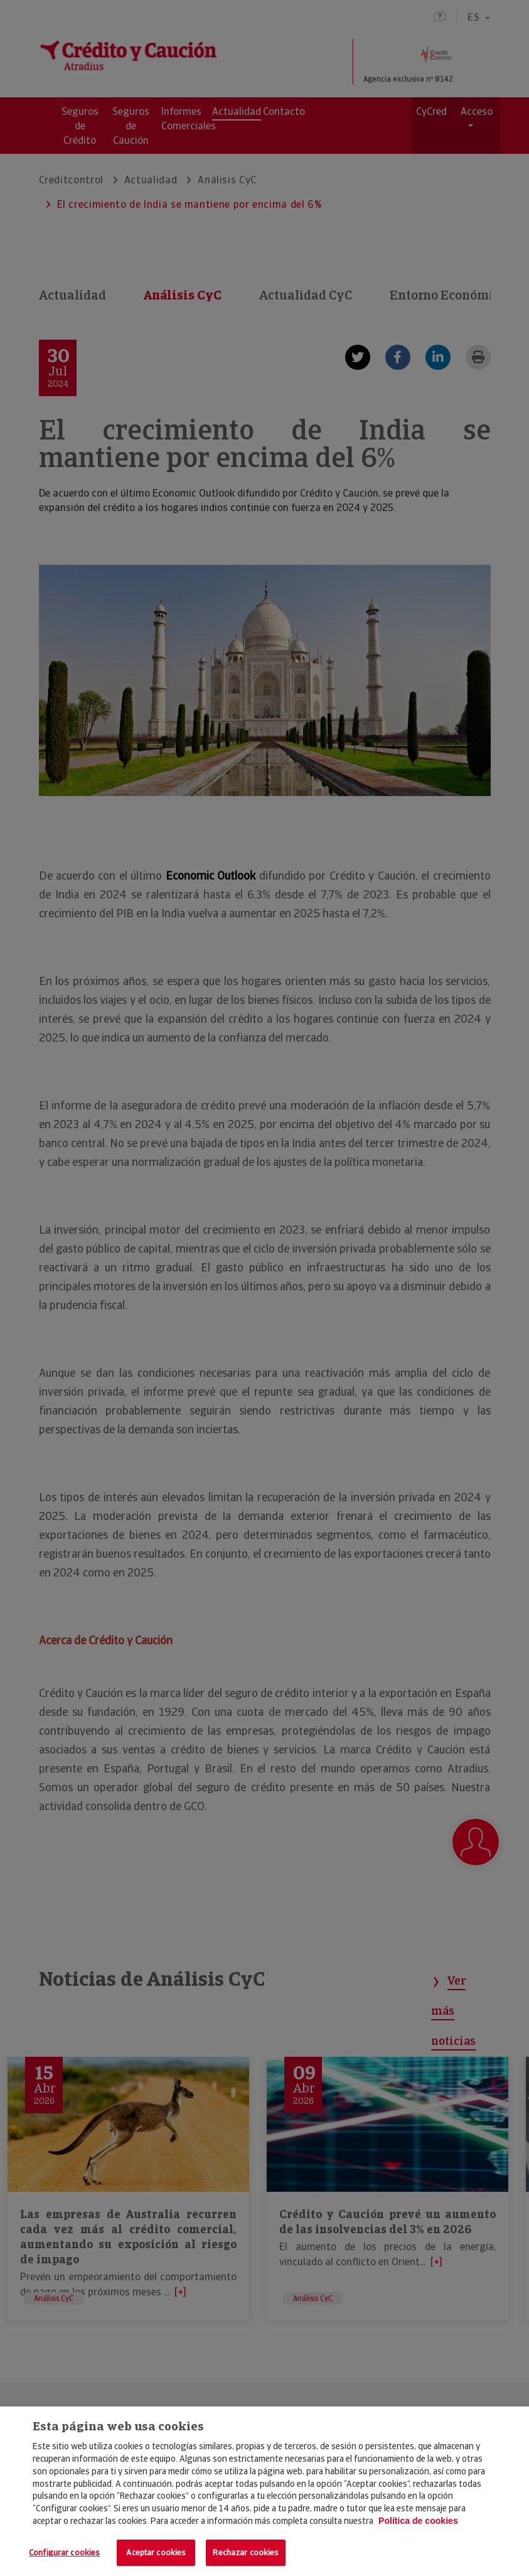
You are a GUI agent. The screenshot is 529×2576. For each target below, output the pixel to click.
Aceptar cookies (156, 2552)
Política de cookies (418, 2521)
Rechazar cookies (246, 2552)
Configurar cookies (64, 2552)
